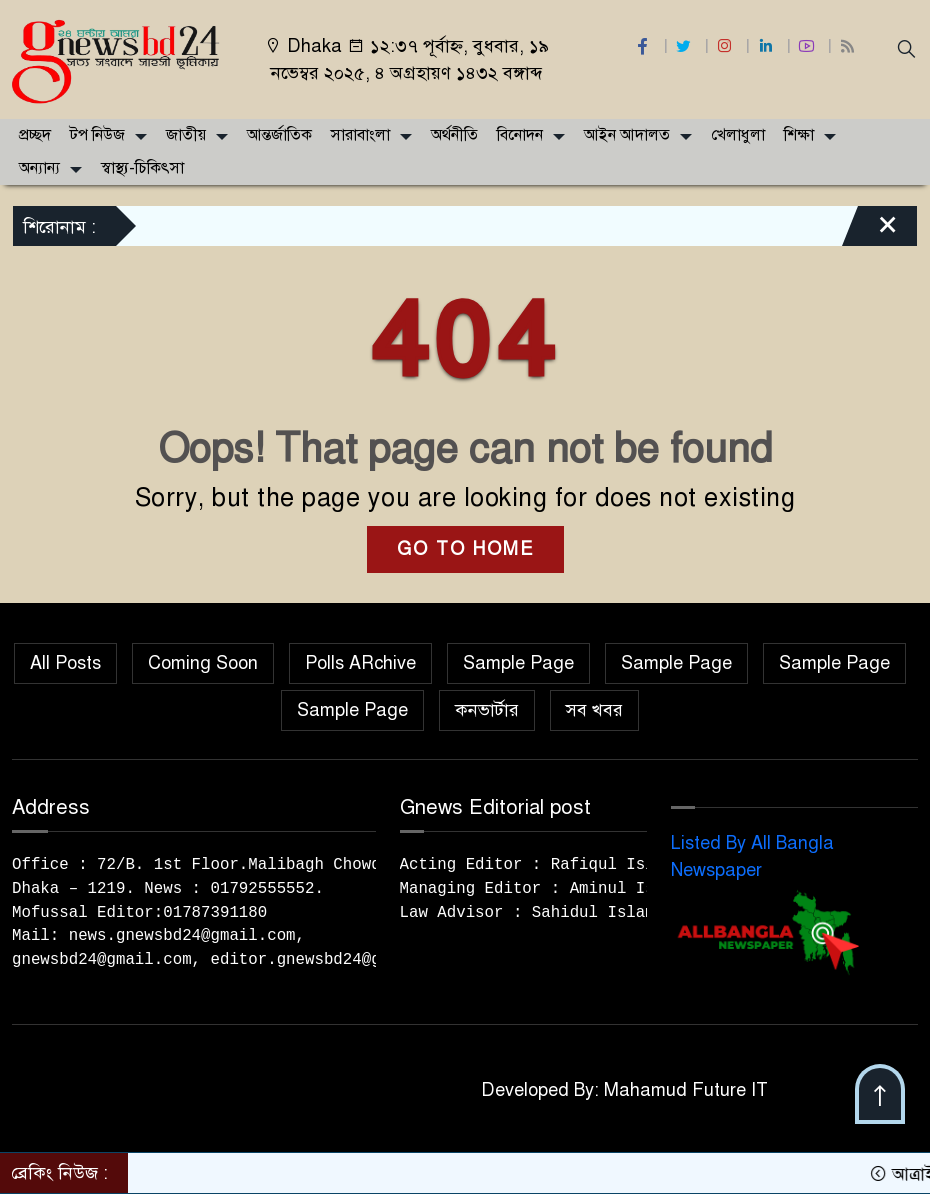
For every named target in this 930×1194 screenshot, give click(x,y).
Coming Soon (203, 663)
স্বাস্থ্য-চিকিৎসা (142, 168)
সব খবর (594, 710)
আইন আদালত (627, 135)
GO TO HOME (465, 549)
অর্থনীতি (454, 135)
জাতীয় (186, 135)
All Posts (65, 663)
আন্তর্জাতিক (279, 135)
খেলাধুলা (738, 135)
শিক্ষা (799, 135)
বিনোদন (520, 135)
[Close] (870, 231)
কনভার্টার (487, 710)
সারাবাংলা (360, 135)
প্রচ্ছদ (35, 135)
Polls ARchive (360, 663)
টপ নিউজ (97, 135)
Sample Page (518, 663)
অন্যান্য (39, 168)
